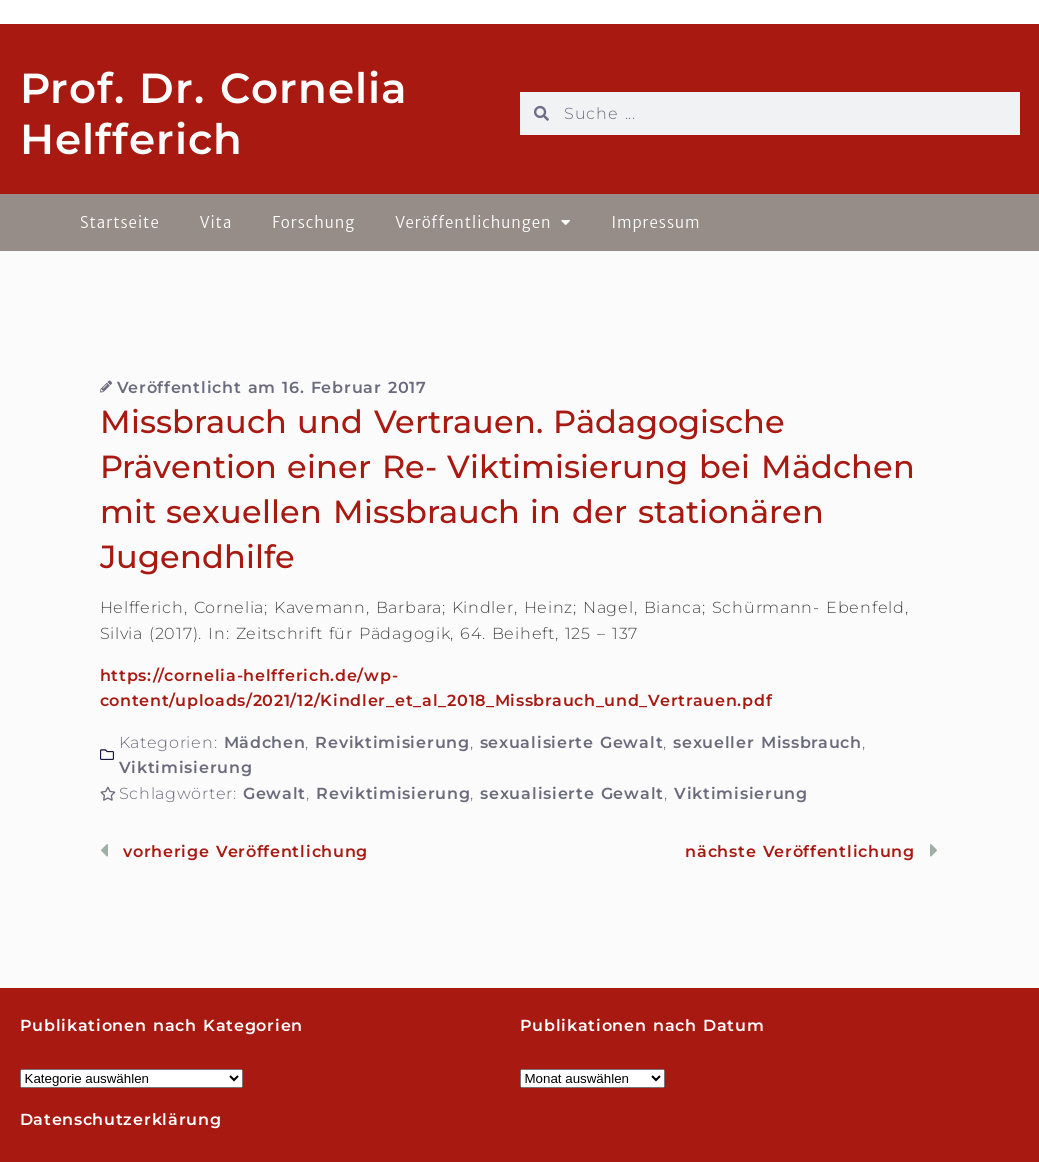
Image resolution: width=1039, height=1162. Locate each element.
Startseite (120, 222)
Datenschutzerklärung (121, 1119)
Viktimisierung (186, 767)
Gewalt (274, 793)
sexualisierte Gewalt (572, 742)
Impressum (655, 222)
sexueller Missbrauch (767, 742)
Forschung (313, 222)
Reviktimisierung (392, 742)
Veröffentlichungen (483, 222)
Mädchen (265, 742)
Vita (216, 222)
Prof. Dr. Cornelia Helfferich (214, 113)
